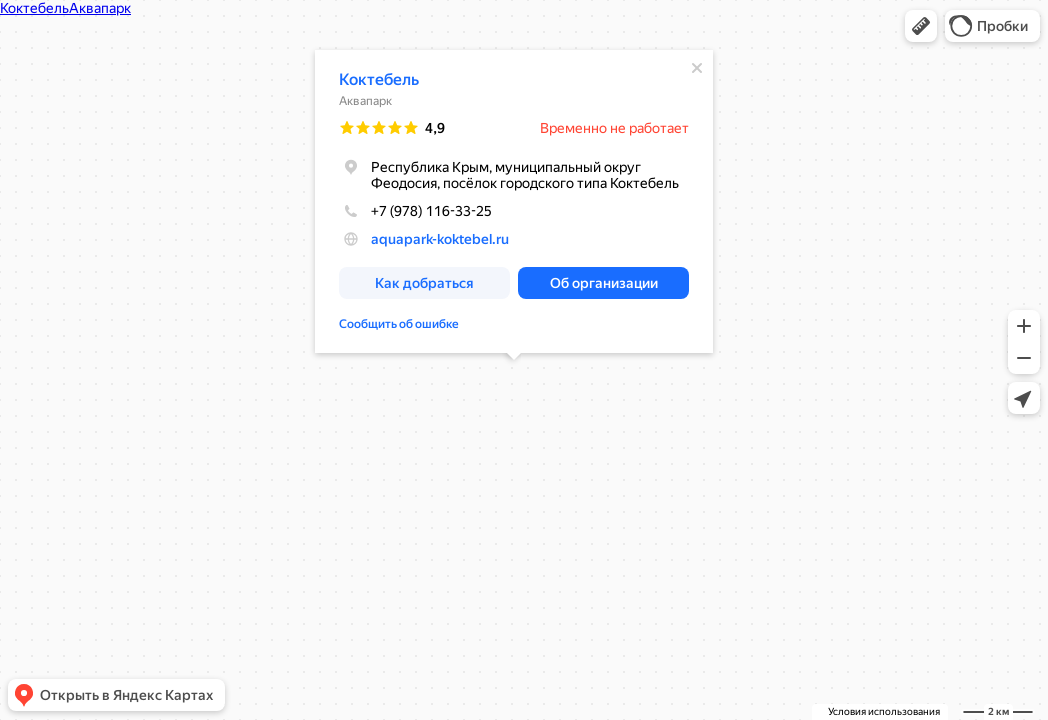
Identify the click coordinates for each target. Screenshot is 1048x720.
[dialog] (514, 201)
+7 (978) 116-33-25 (415, 211)
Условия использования (884, 711)
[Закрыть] (697, 68)
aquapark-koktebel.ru (440, 239)
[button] (921, 26)
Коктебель (379, 79)
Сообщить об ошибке (399, 324)
